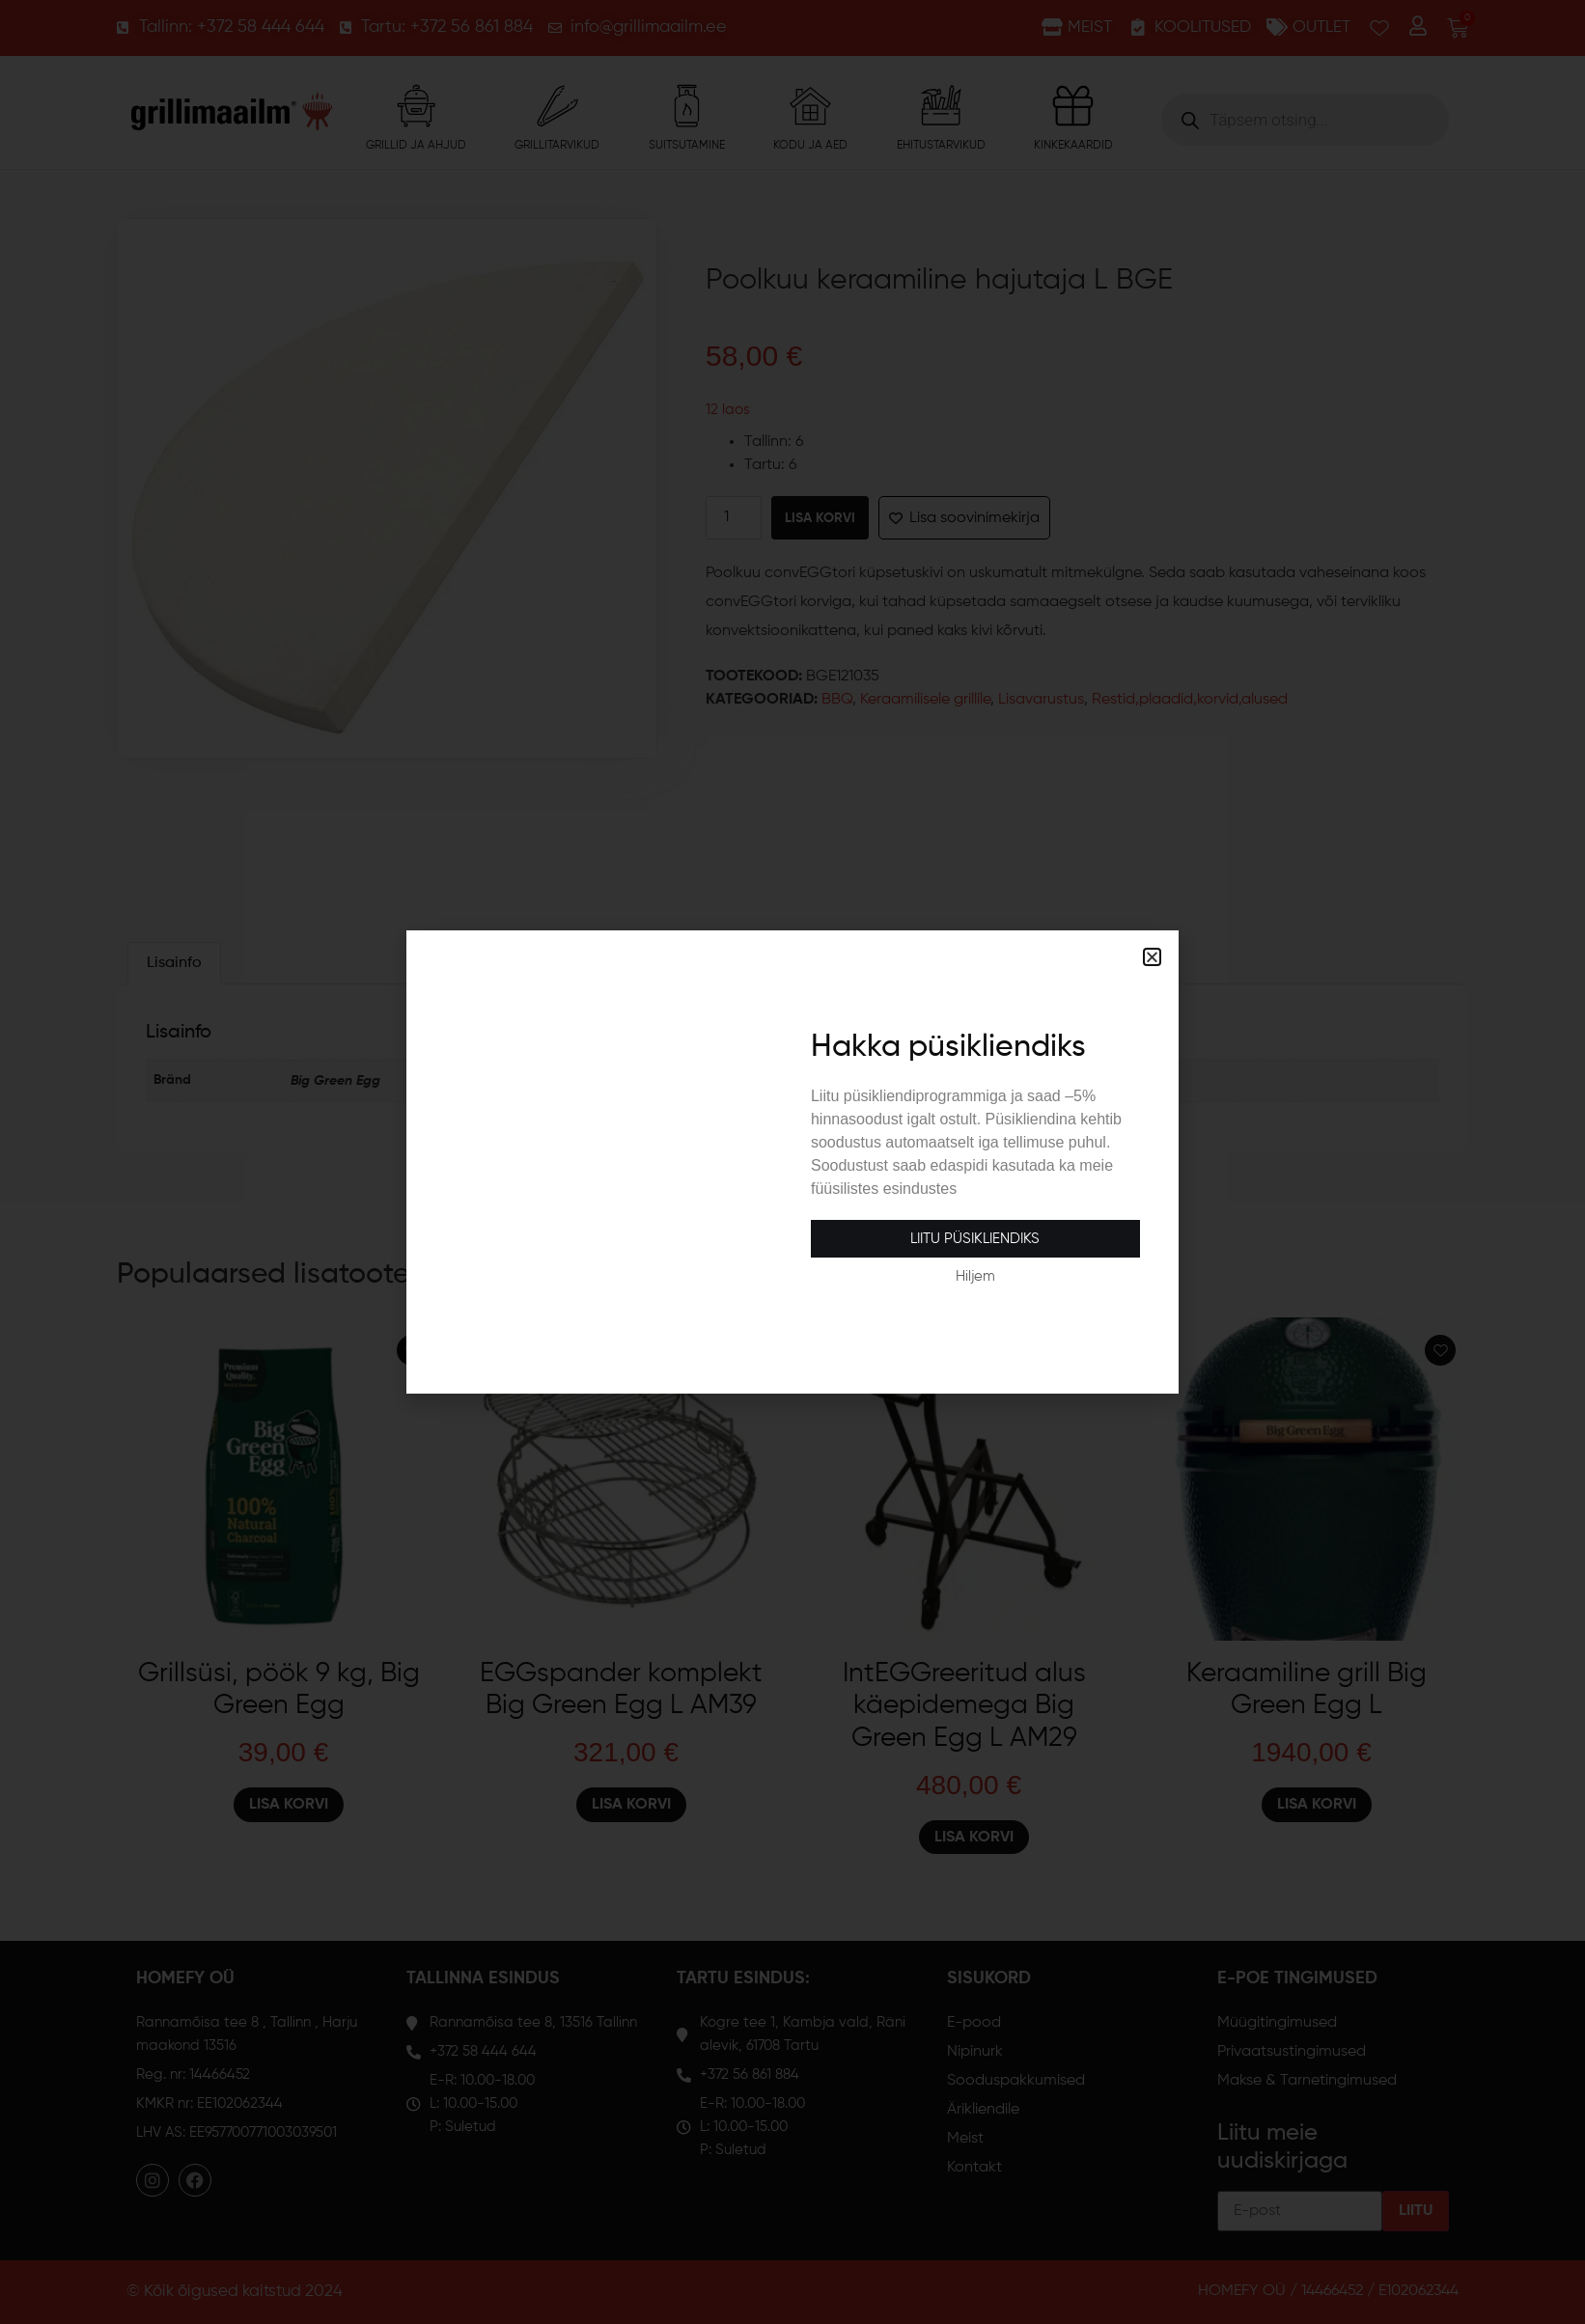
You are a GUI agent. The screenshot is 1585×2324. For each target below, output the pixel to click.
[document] (792, 1162)
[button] (1152, 957)
